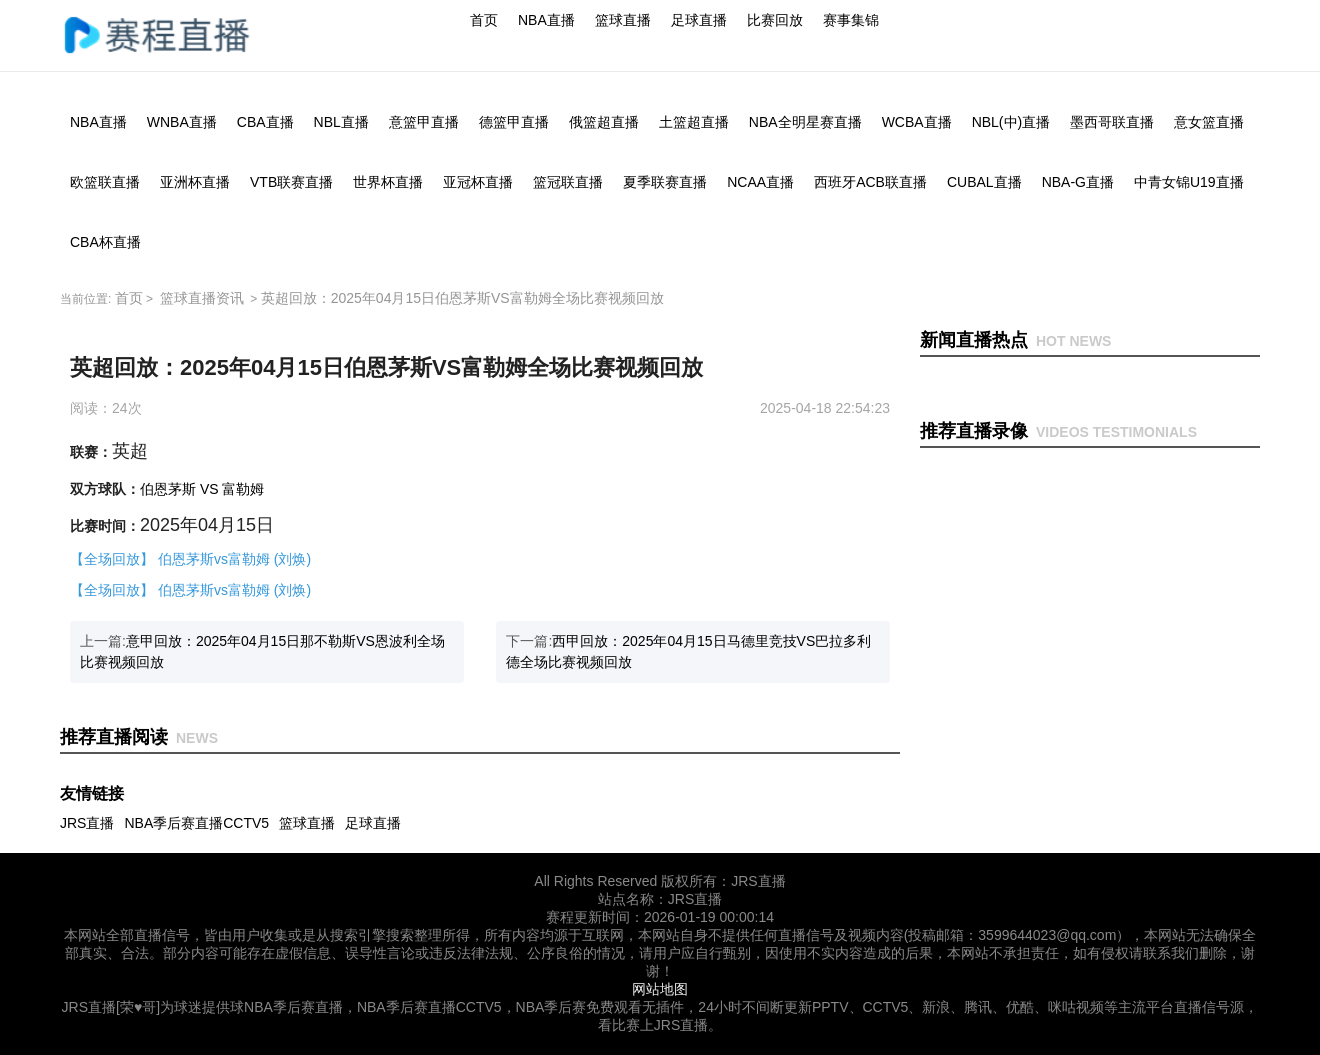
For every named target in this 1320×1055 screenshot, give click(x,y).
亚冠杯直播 (478, 182)
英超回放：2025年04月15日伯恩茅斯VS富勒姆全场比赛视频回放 (462, 298)
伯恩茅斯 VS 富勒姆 (202, 489)
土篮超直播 (694, 122)
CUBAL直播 (984, 182)
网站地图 (660, 989)
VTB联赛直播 (291, 182)
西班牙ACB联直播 (870, 182)
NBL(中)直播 (1011, 122)
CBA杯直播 (105, 242)
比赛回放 (775, 20)
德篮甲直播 (514, 122)
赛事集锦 (851, 20)
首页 (484, 20)
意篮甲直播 (424, 122)
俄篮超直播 (604, 122)
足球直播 (699, 20)
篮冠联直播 (568, 182)
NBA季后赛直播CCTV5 (196, 823)
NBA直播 (546, 20)
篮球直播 (623, 20)
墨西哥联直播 (1112, 122)
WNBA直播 (182, 122)
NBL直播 (341, 122)
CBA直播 (265, 122)
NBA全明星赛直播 (805, 122)
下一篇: (688, 651)
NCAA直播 (760, 182)
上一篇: (262, 651)
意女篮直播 (1209, 122)
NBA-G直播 (1078, 182)
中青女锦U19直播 (1189, 182)
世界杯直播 (388, 182)
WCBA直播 (917, 122)
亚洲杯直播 (195, 182)
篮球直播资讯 (202, 298)
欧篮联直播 (105, 182)
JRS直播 (87, 823)
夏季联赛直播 (665, 182)
